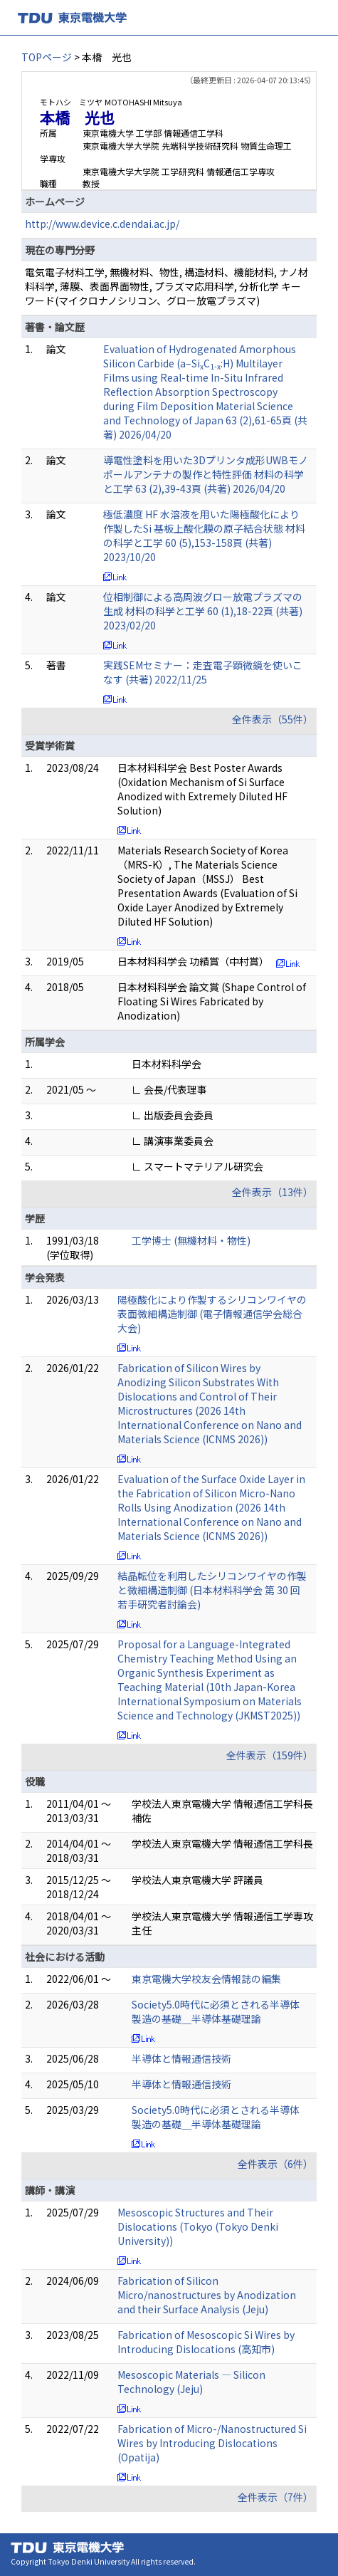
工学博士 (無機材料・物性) (191, 1240)
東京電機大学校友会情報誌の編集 (206, 1979)
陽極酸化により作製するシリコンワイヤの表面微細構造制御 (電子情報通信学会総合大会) (212, 1313)
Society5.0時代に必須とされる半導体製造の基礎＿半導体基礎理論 (216, 2011)
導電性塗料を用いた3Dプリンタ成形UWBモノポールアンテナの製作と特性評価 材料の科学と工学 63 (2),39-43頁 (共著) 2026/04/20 (205, 474)
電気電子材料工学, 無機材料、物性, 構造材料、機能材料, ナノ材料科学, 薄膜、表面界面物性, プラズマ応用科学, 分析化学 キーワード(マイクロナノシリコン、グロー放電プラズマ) (166, 286)
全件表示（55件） (272, 719)
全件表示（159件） (269, 1755)
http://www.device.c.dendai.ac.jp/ (102, 223)
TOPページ (46, 57)
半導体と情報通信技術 (181, 2058)
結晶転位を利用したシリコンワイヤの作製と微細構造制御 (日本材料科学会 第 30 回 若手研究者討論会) (212, 1590)
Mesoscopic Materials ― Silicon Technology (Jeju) (191, 2381)
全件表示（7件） (275, 2497)
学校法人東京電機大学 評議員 (197, 1880)
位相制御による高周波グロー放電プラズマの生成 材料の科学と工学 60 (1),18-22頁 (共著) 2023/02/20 (202, 611)
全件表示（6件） (275, 2164)
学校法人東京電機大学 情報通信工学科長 (222, 1843)
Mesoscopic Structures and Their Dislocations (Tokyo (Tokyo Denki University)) (197, 2226)
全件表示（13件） (272, 1192)
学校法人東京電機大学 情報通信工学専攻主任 (222, 1923)
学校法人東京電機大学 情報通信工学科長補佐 (222, 1810)
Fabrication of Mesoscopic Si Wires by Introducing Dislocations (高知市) (206, 2342)
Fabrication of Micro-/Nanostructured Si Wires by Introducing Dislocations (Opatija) (212, 2442)
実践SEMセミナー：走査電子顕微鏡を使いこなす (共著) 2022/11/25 (202, 672)
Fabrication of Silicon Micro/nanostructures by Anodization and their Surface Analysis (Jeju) (206, 2294)
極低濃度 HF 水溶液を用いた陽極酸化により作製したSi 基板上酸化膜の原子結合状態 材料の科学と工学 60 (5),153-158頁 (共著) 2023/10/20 (204, 535)
